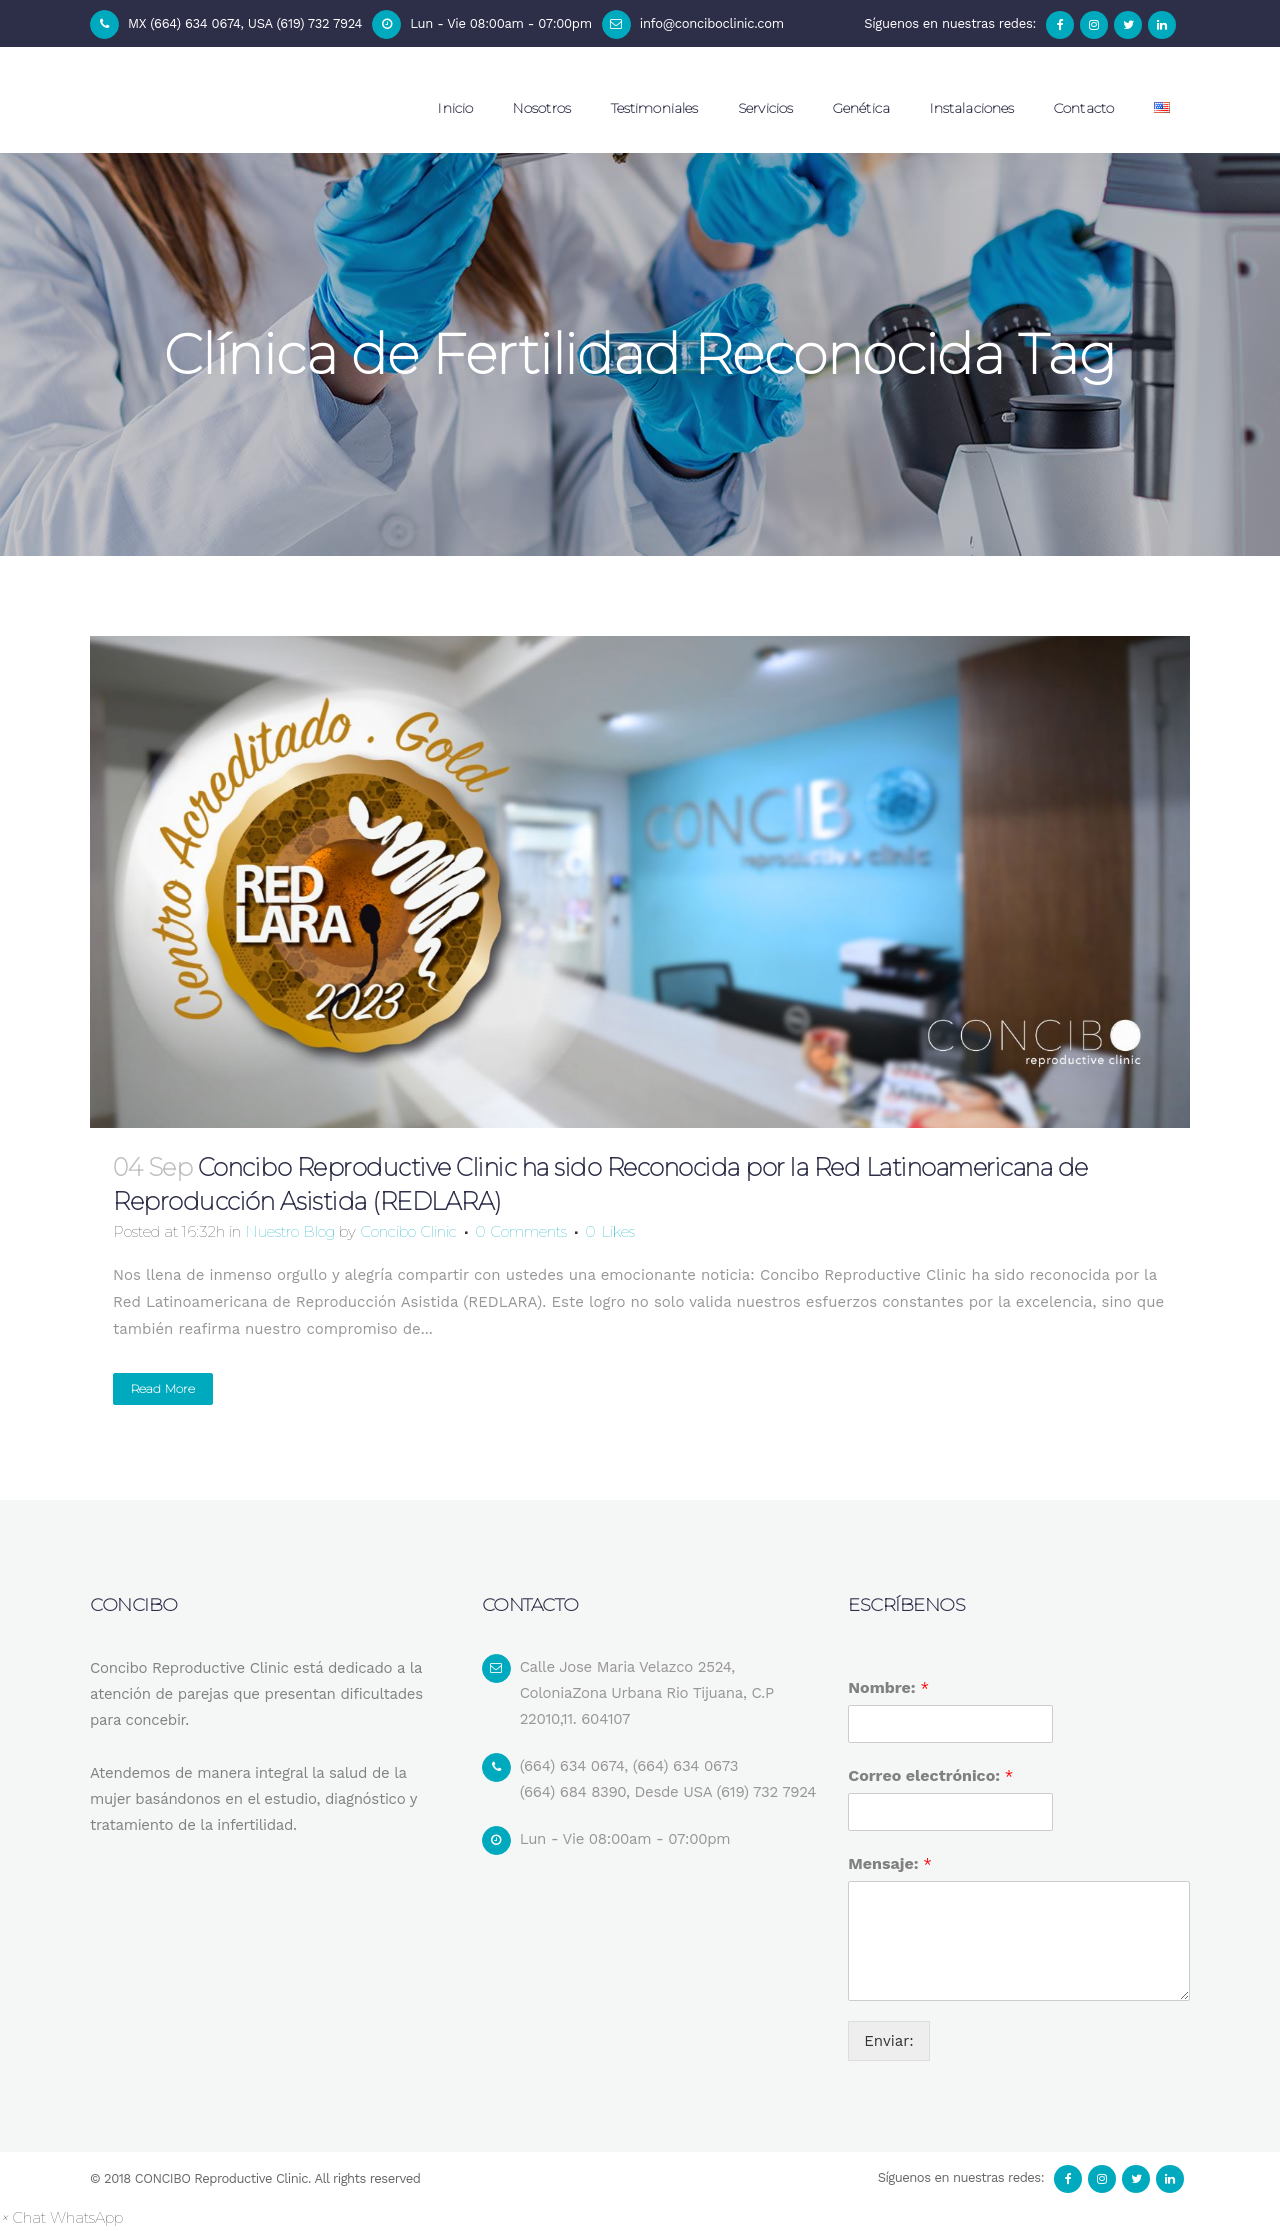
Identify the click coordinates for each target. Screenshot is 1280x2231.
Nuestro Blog (290, 1231)
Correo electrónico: (930, 1775)
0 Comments (521, 1231)
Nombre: (888, 1687)
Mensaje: (889, 1863)
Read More (163, 1388)
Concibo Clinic (408, 1231)
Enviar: (889, 2041)
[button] (61, 2217)
